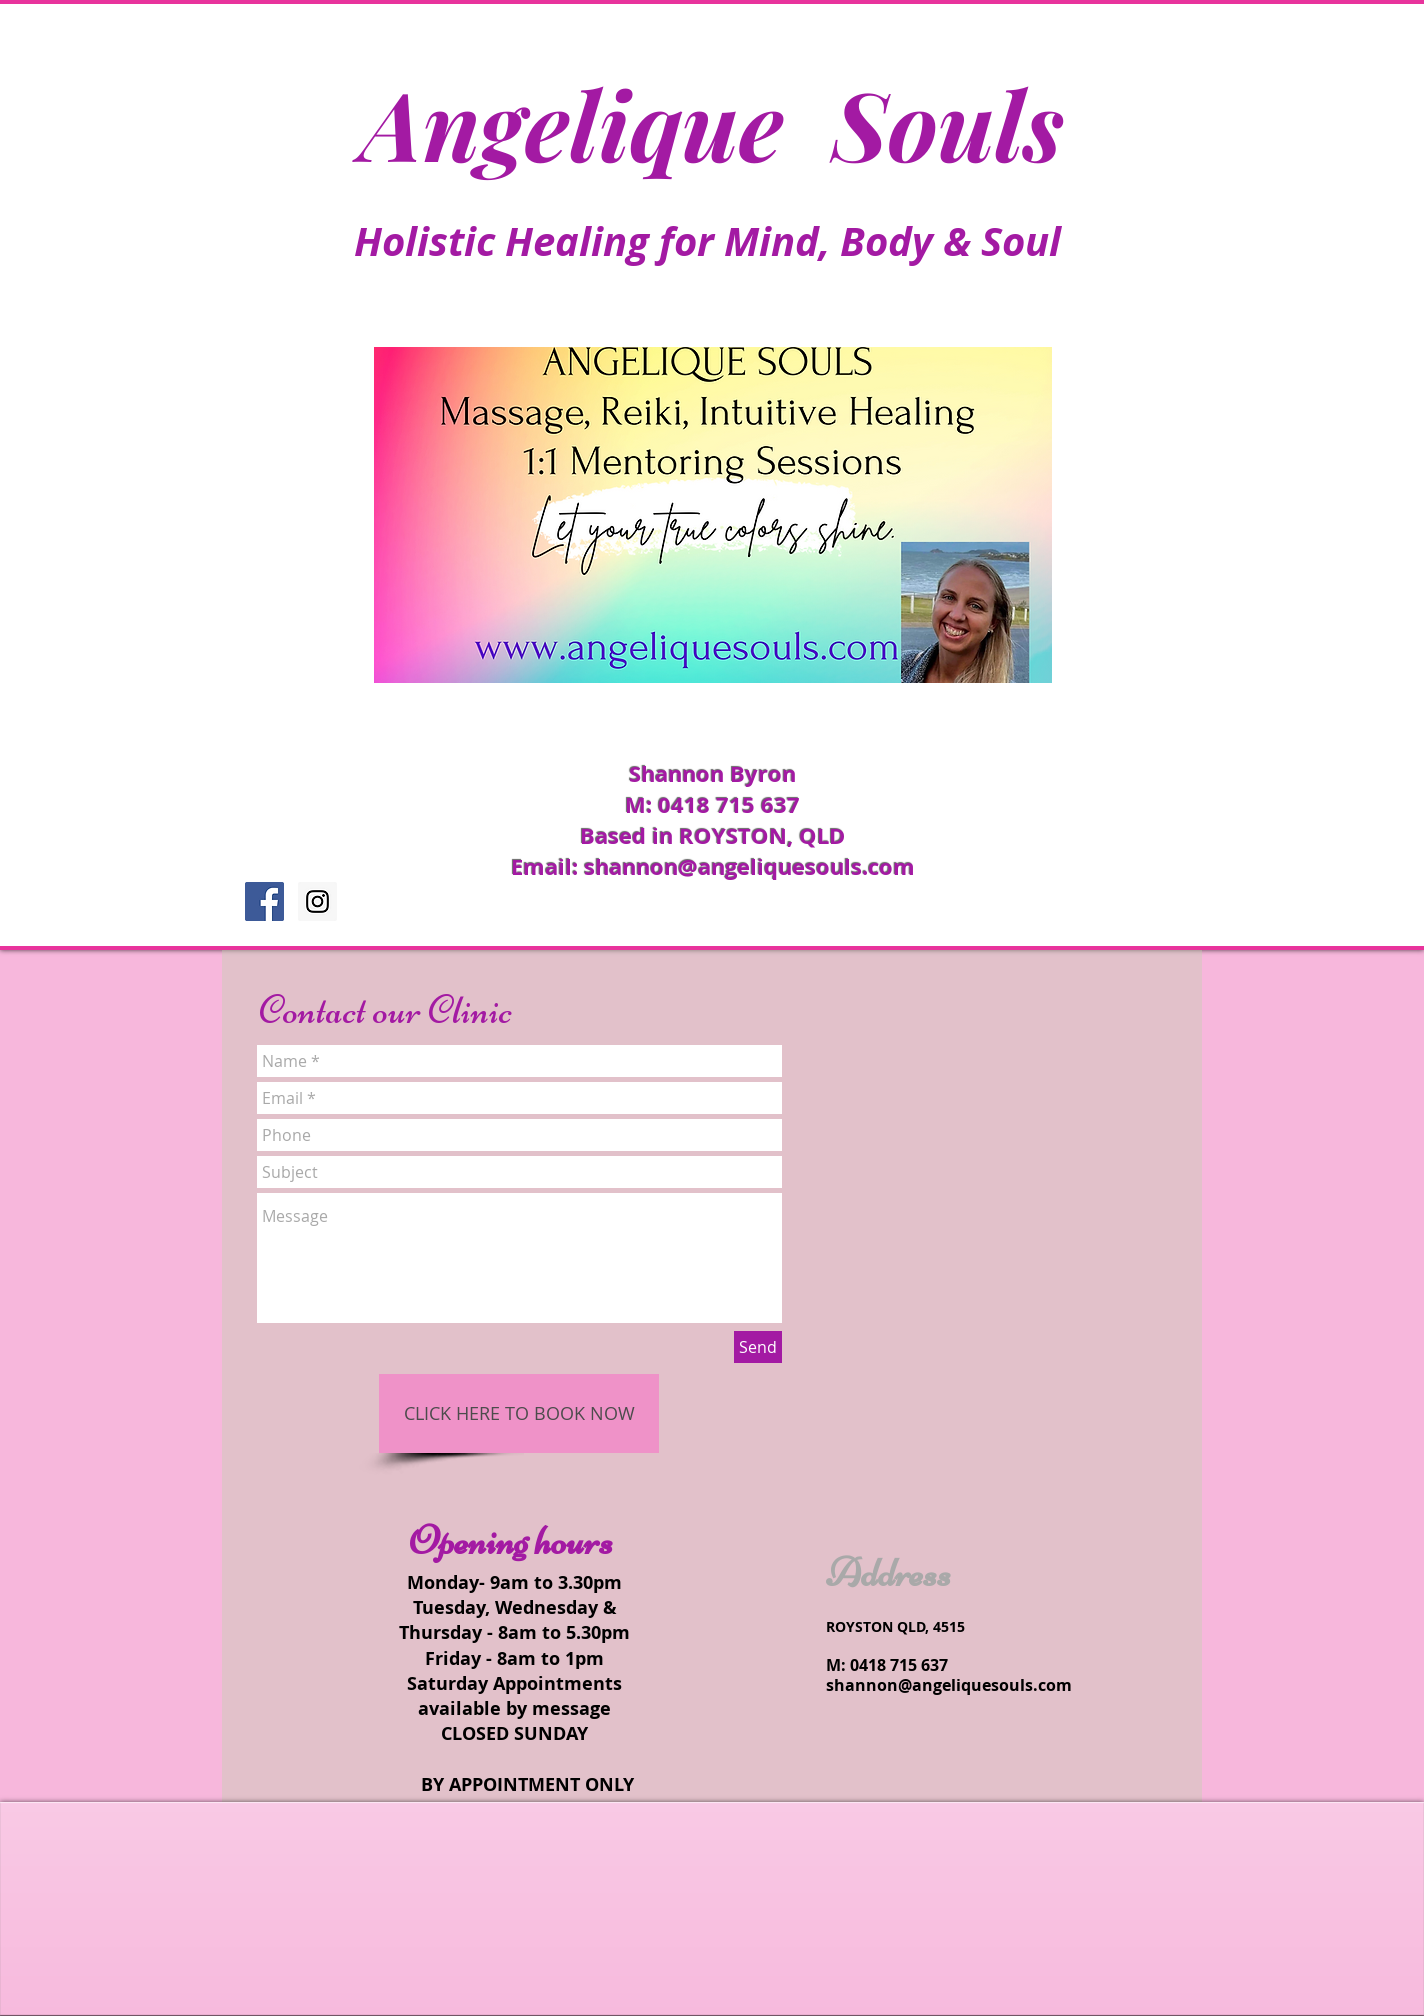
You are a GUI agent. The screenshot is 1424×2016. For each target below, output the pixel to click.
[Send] (758, 1347)
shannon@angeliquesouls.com (749, 866)
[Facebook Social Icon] (264, 901)
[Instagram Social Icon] (317, 901)
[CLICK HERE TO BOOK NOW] (519, 1413)
